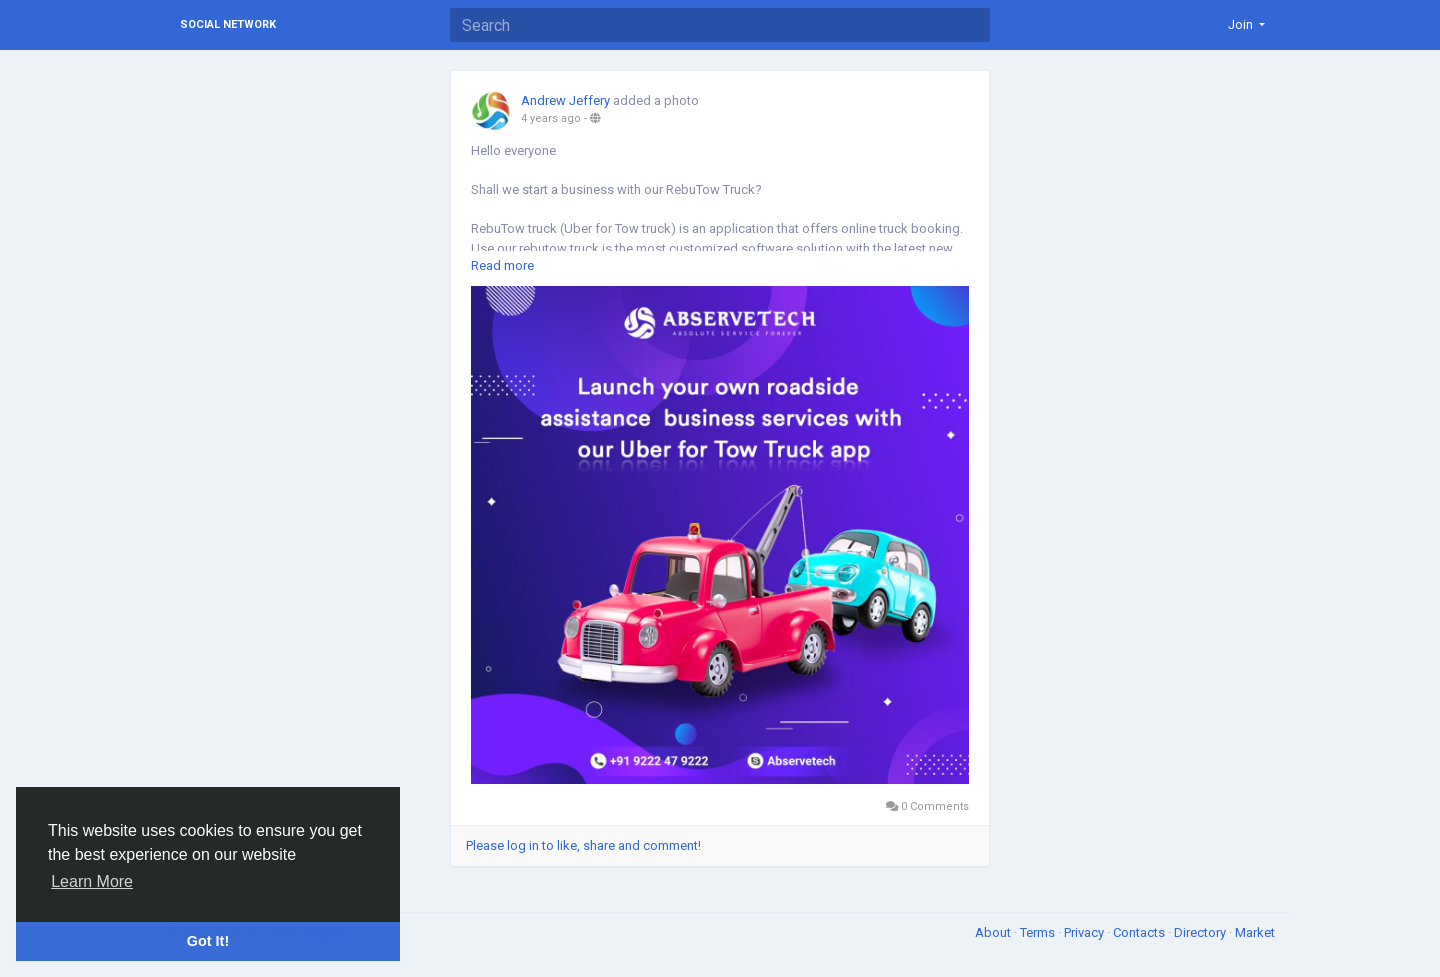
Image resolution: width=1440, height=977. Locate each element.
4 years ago (551, 118)
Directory (1201, 932)
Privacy (1085, 932)
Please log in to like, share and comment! (583, 845)
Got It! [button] (208, 941)
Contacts (1140, 932)
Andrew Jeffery (565, 100)
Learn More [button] (92, 881)
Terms (1039, 932)
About (994, 932)
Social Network (228, 24)
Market (1255, 932)
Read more (502, 265)
